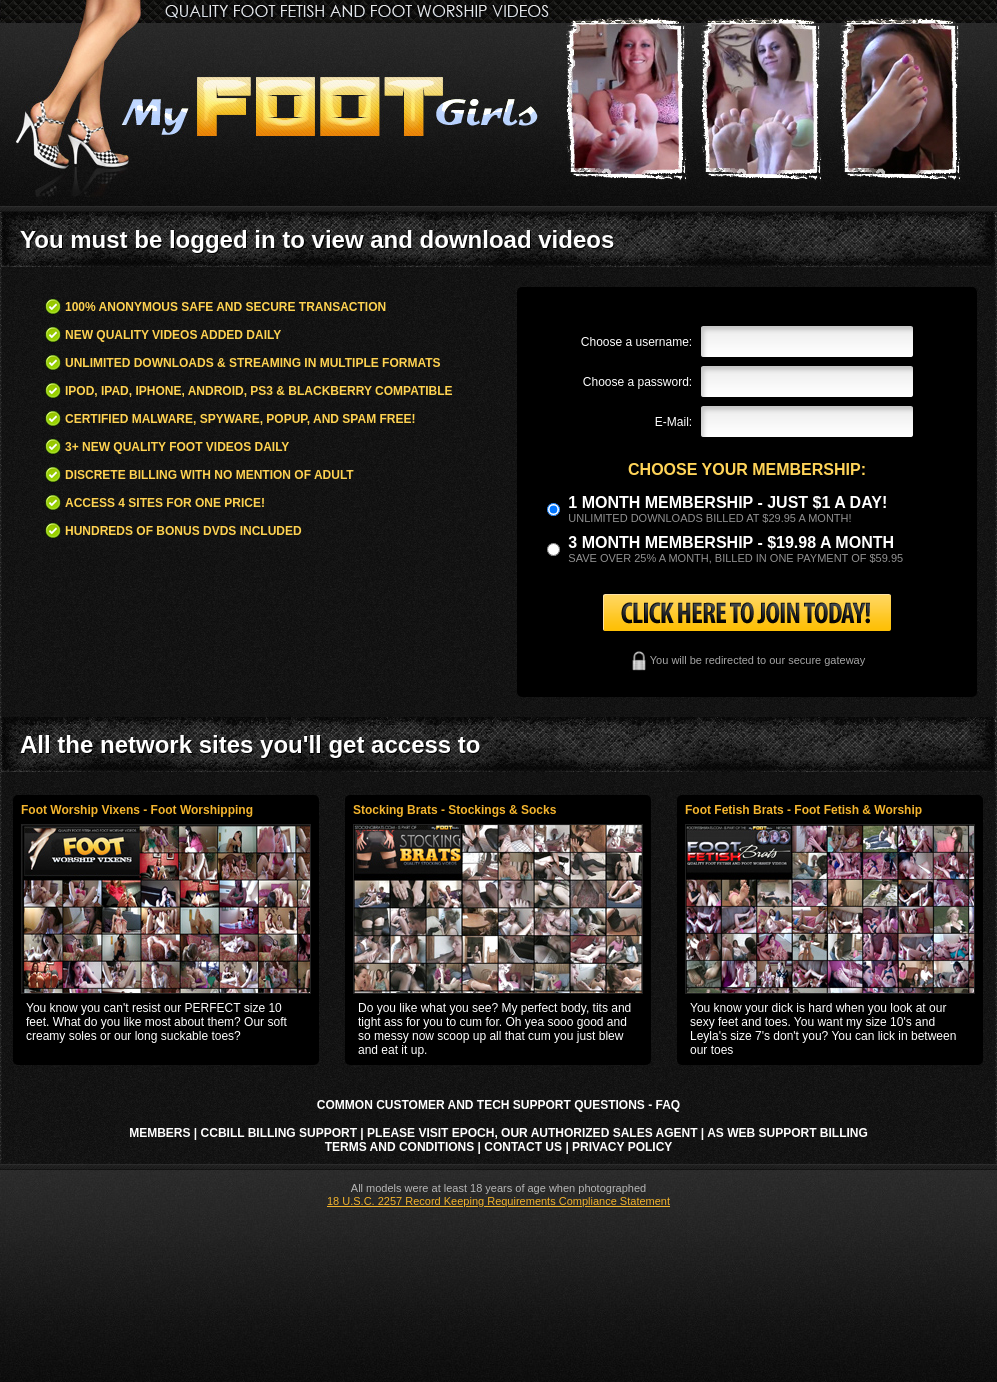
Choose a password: (637, 382)
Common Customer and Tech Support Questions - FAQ (498, 1105)
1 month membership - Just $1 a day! (727, 502)
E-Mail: (673, 422)
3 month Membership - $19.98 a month (731, 542)
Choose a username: (636, 342)
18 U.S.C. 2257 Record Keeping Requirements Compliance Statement (498, 1201)
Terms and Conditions (400, 1147)
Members (159, 1133)
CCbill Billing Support (279, 1133)
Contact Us (523, 1147)
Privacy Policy (622, 1147)
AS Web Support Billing (787, 1133)
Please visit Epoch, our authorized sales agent (532, 1133)
